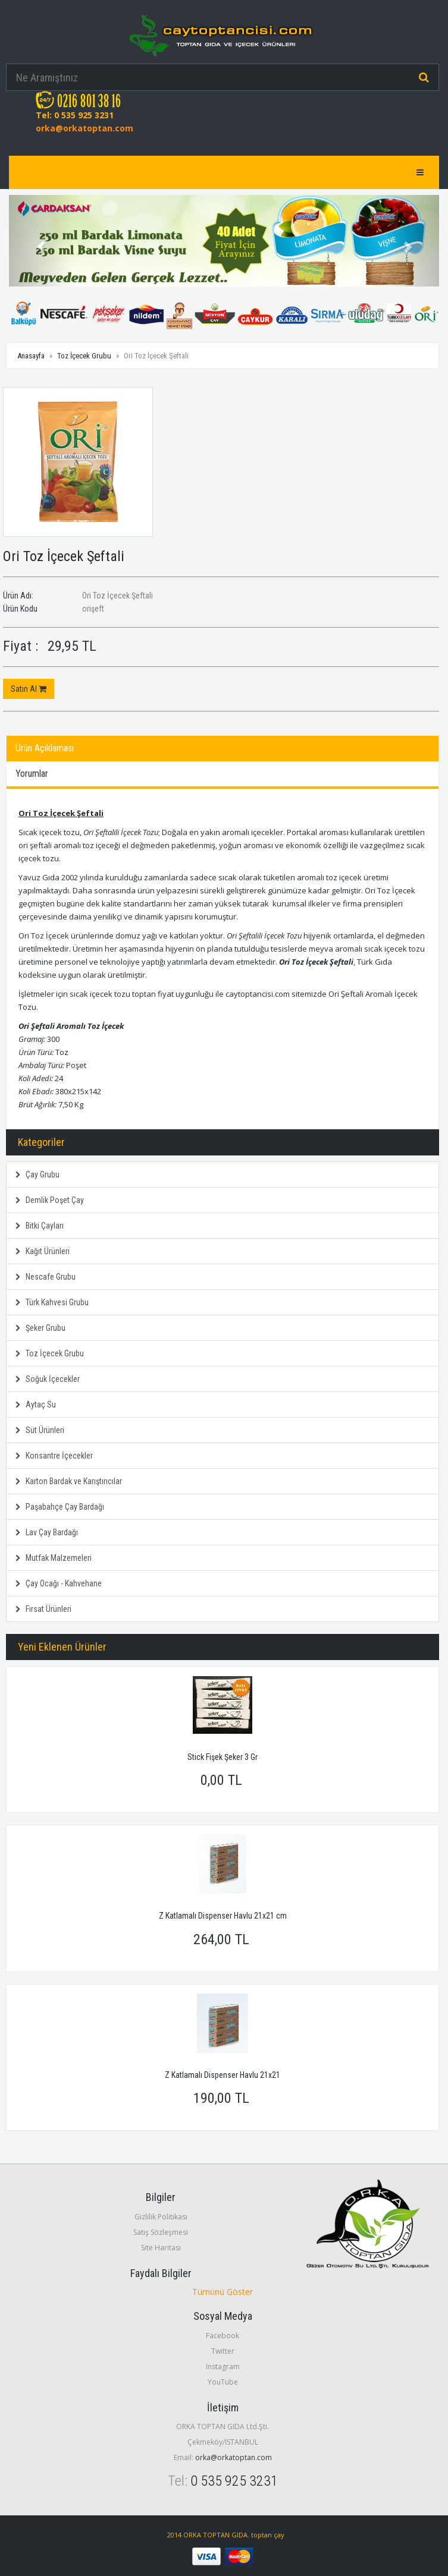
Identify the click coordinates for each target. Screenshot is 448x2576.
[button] (41, 240)
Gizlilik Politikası (160, 2217)
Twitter (222, 2351)
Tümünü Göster (222, 2291)
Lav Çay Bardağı (46, 1532)
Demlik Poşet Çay (49, 1200)
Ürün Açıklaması (44, 748)
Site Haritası (161, 2248)
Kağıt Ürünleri (42, 1251)
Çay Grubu (37, 1174)
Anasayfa (31, 355)
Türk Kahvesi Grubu (52, 1302)
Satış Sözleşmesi (160, 2232)
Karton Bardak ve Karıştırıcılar (68, 1481)
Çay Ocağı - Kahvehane (58, 1583)
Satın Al (28, 689)
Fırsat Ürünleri (43, 1609)
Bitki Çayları (39, 1225)
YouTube (223, 2382)
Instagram (223, 2366)
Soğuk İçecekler (47, 1379)
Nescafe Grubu (45, 1276)
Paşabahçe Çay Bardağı (59, 1506)
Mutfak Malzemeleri (53, 1558)
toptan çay (267, 2534)
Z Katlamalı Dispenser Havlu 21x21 (222, 2075)
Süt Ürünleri (39, 1430)
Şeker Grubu (40, 1328)
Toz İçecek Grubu (84, 355)
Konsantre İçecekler (54, 1455)
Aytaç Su (35, 1404)
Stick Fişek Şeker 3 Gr (222, 1757)
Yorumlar (31, 773)
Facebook (222, 2336)
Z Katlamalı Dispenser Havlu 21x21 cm (223, 1915)
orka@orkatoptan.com (84, 128)
